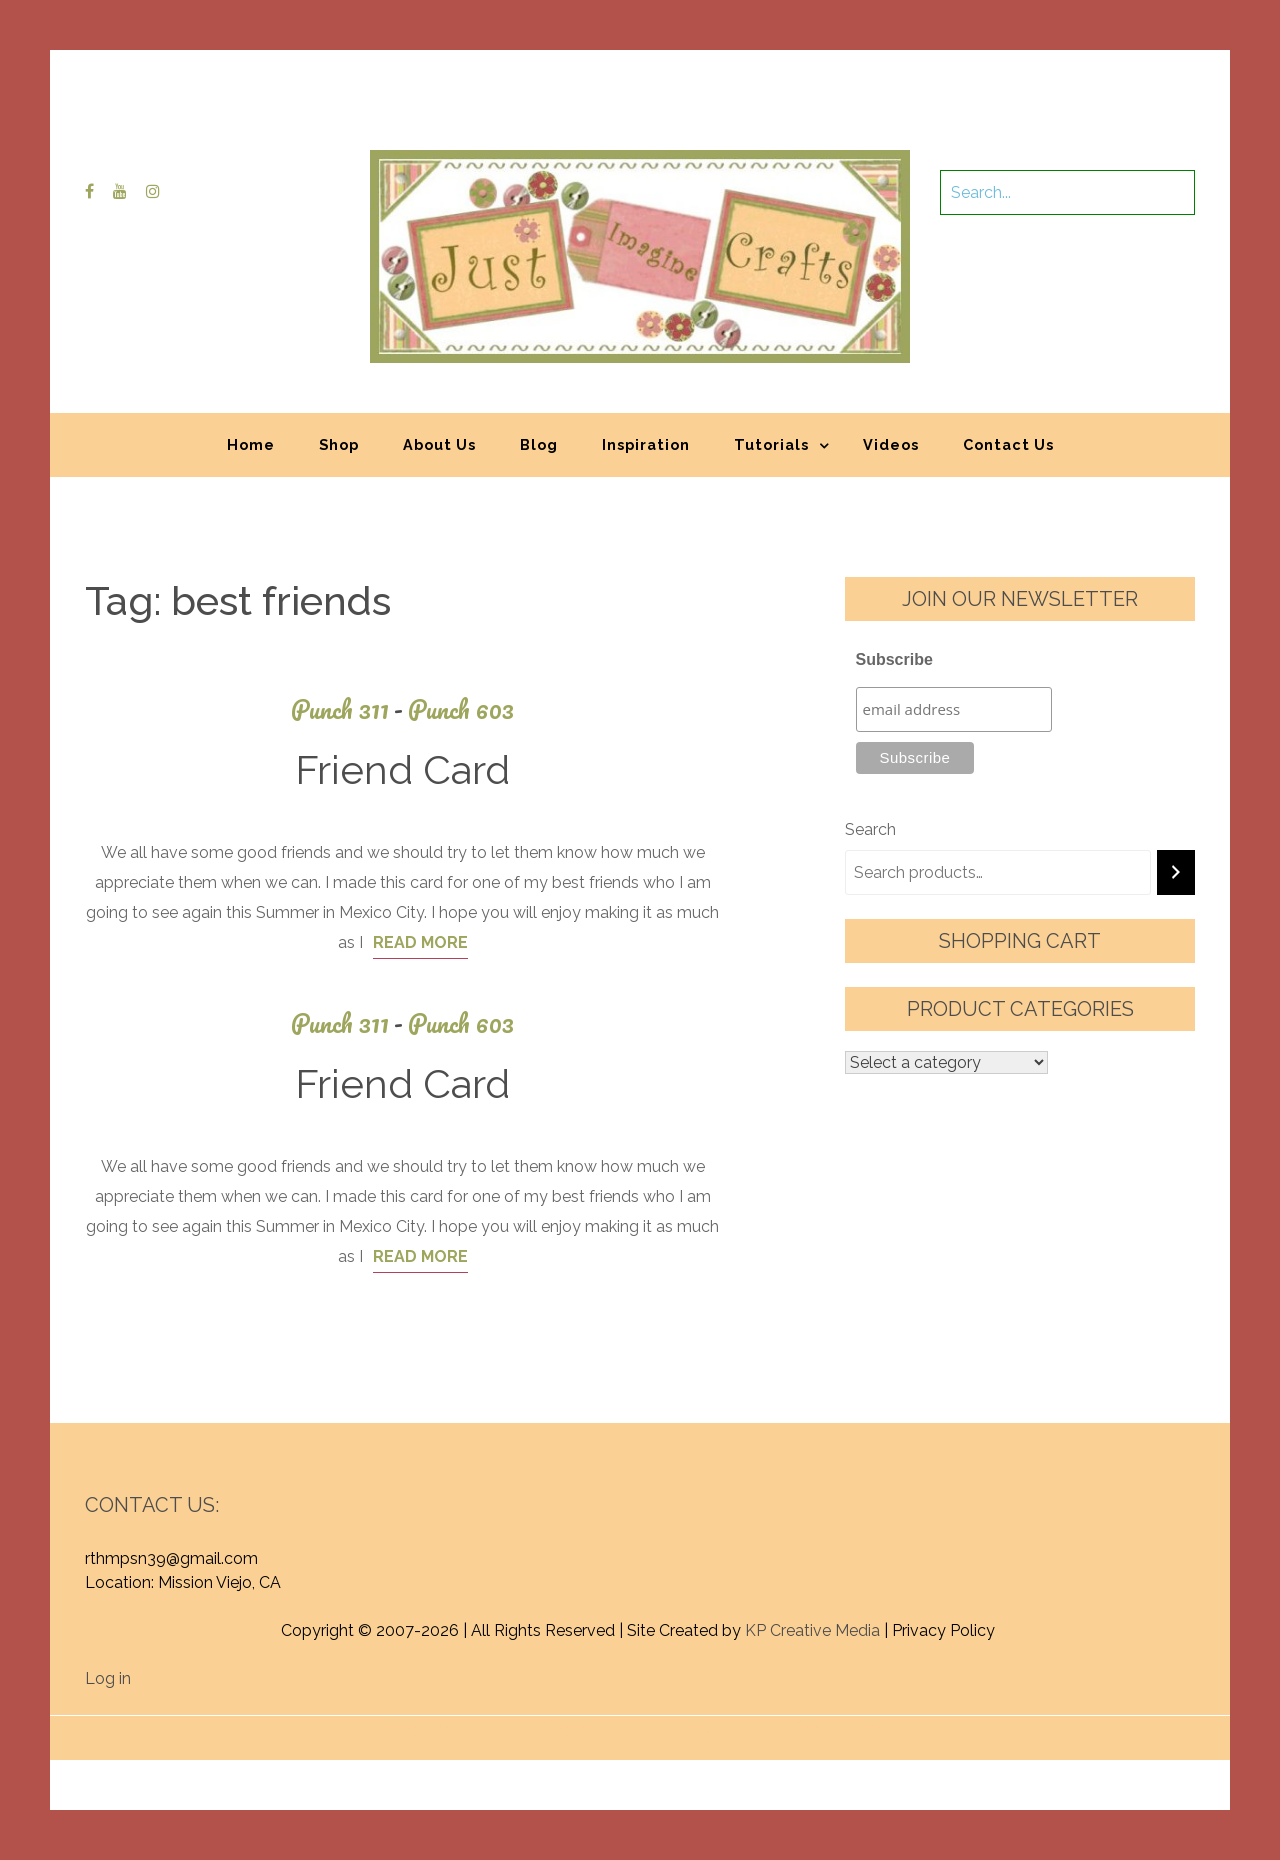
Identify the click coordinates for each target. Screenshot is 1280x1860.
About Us (439, 444)
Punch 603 (461, 709)
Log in (108, 1678)
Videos (891, 444)
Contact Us (1008, 444)
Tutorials (771, 444)
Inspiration (646, 444)
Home (251, 444)
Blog (539, 444)
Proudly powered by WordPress (492, 1727)
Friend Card (402, 769)
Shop (339, 444)
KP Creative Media (812, 1630)
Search (870, 829)
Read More (420, 942)
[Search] (1176, 872)
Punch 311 (349, 709)
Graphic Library (849, 1727)
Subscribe (894, 659)
